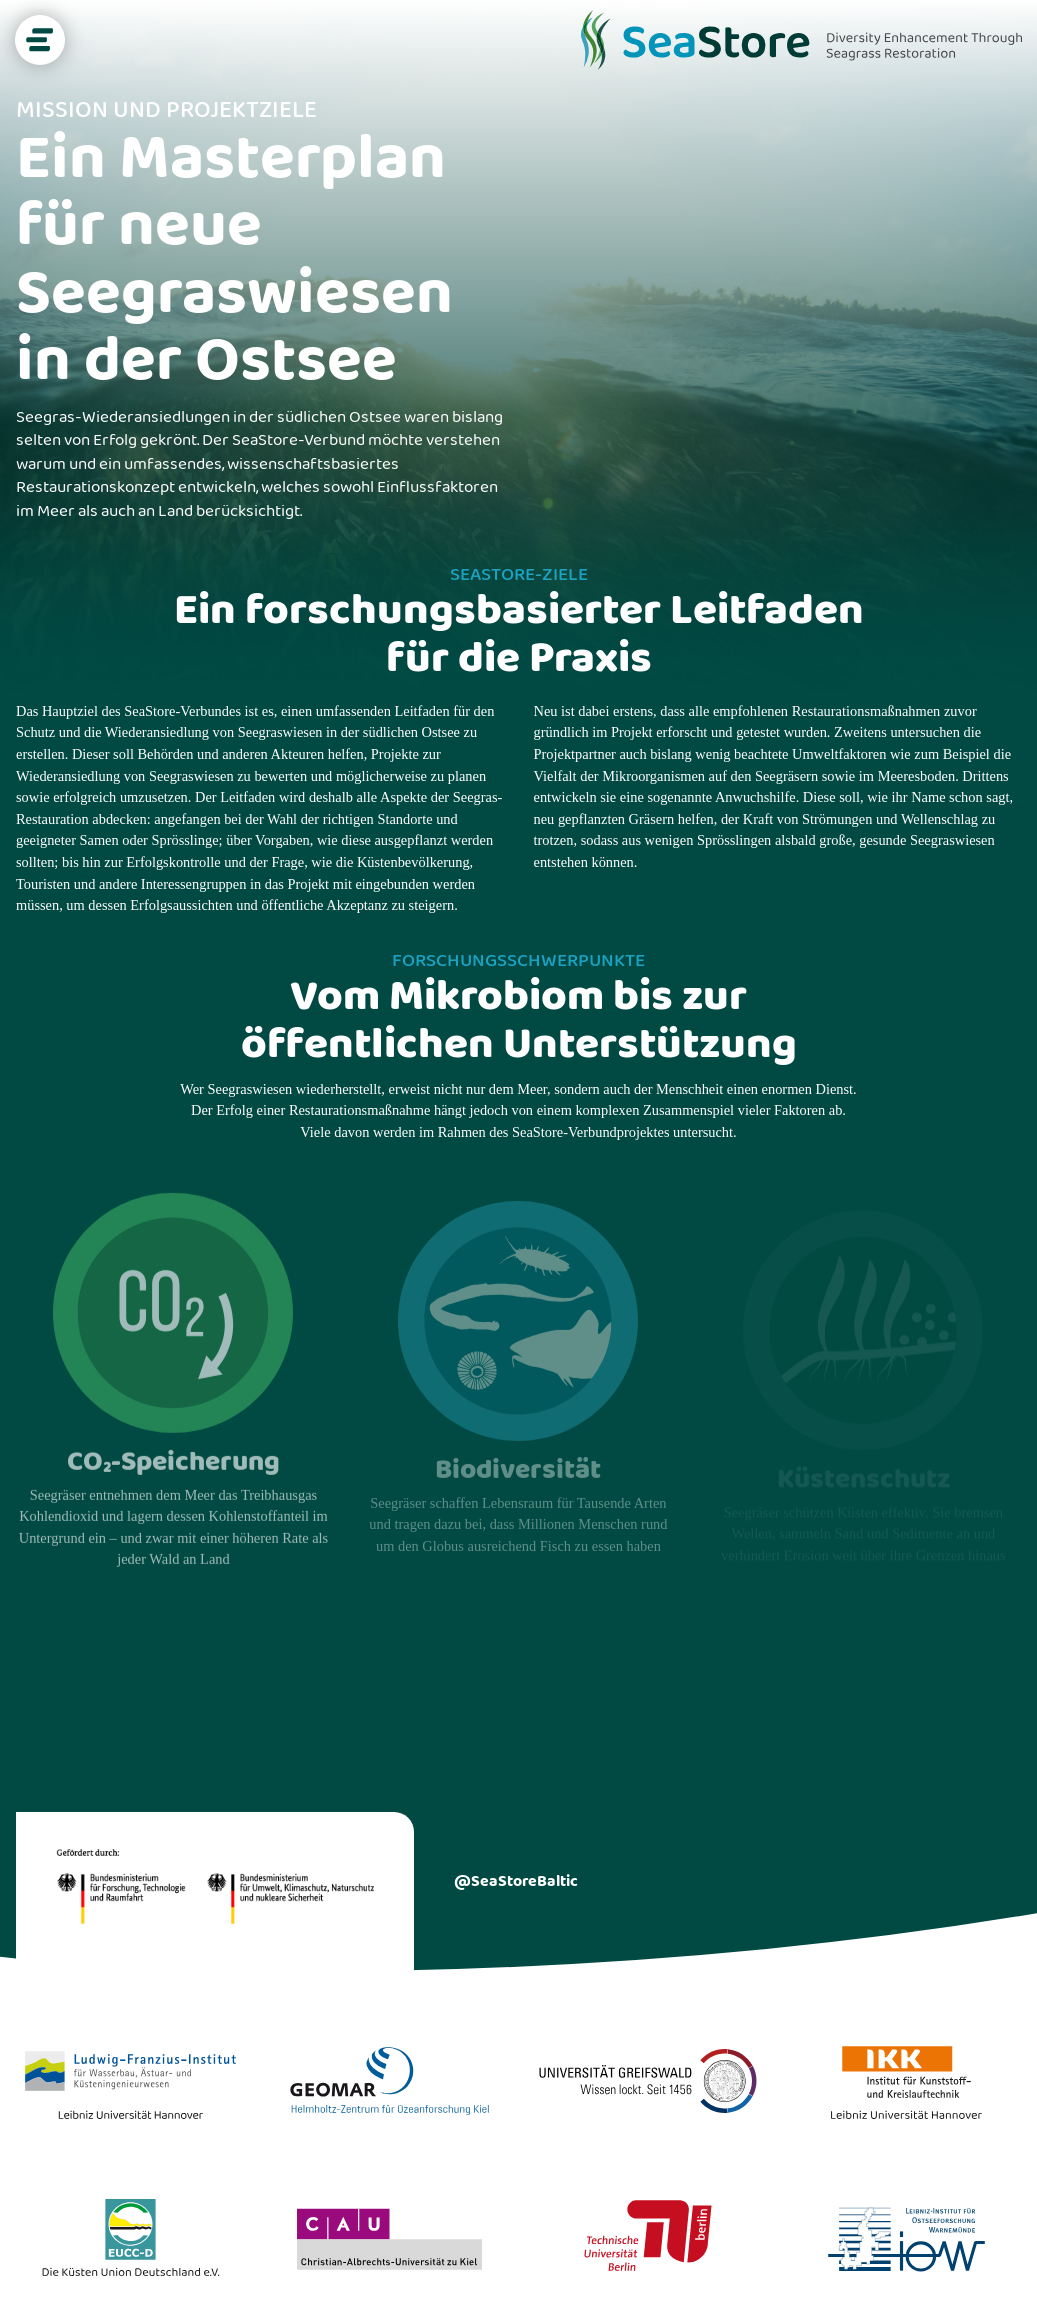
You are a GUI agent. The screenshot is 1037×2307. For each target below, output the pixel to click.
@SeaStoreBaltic (516, 1881)
